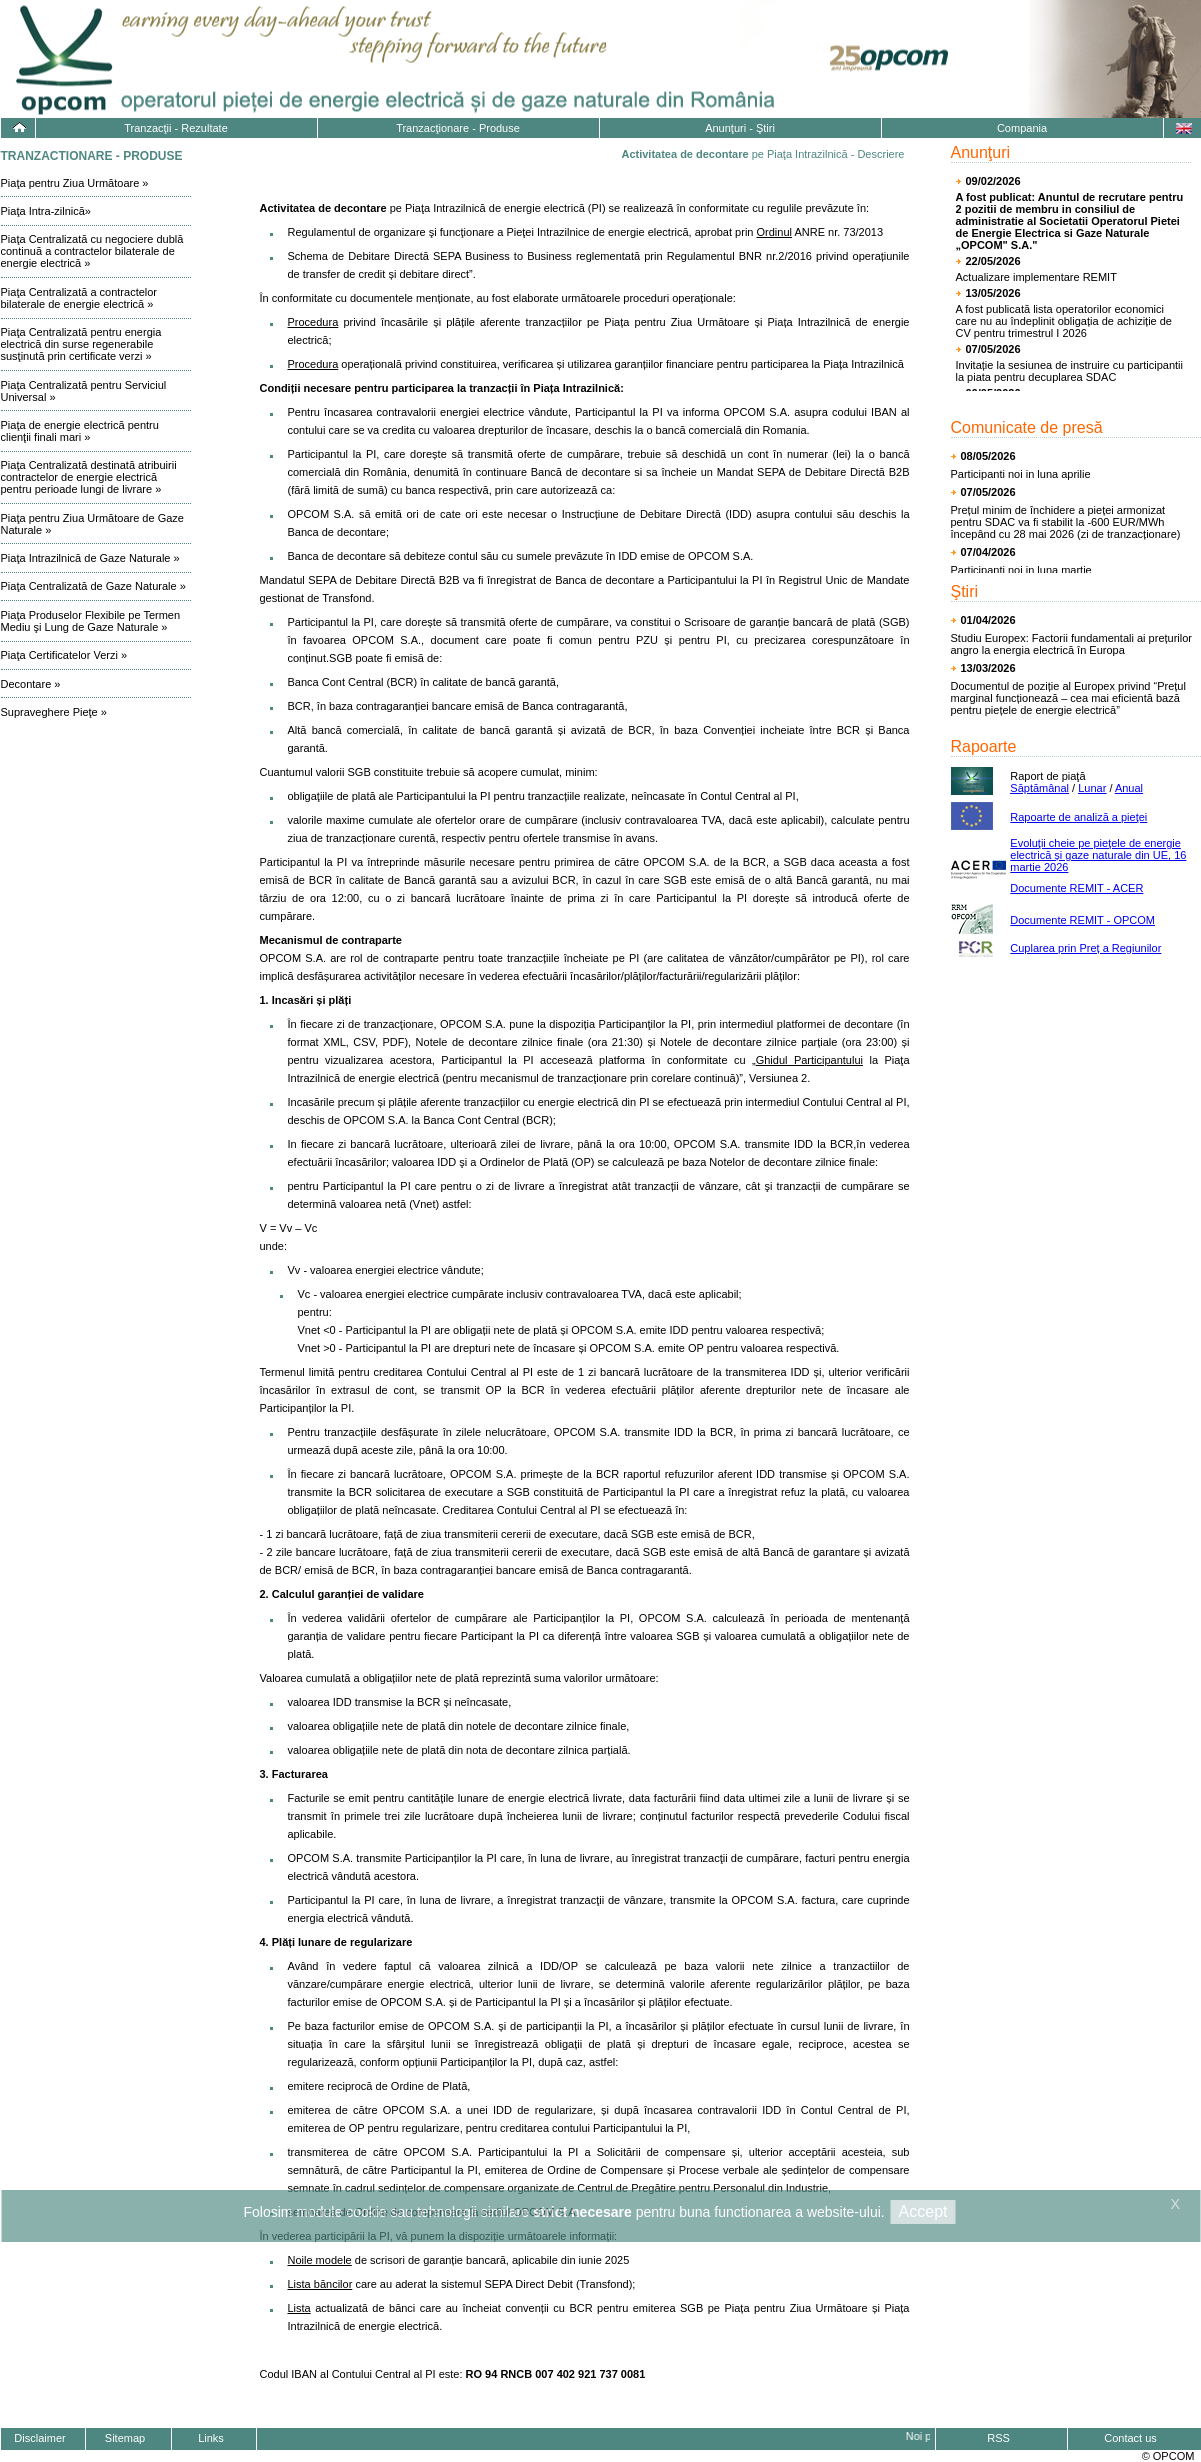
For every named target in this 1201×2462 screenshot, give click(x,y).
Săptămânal (1039, 788)
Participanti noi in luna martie (1021, 570)
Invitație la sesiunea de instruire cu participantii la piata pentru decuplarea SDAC (1069, 371)
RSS (998, 2438)
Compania (1022, 128)
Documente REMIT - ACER (1076, 888)
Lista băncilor (320, 2284)
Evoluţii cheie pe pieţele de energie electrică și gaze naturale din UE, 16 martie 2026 (1098, 855)
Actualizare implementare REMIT (1036, 277)
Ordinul (774, 232)
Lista (299, 2308)
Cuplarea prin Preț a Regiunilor (1085, 948)
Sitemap (125, 2438)
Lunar (1092, 788)
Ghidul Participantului (809, 1060)
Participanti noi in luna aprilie (1021, 474)
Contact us (1130, 2438)
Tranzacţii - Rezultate (176, 128)
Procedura (313, 322)
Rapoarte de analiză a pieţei (1078, 817)
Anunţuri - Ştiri (740, 128)
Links (211, 2438)
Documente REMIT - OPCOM (1082, 920)
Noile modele (320, 2260)
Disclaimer (39, 2438)
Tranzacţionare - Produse (458, 128)
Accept (923, 2211)
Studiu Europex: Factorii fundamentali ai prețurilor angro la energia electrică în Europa (1072, 644)
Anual (1129, 788)
